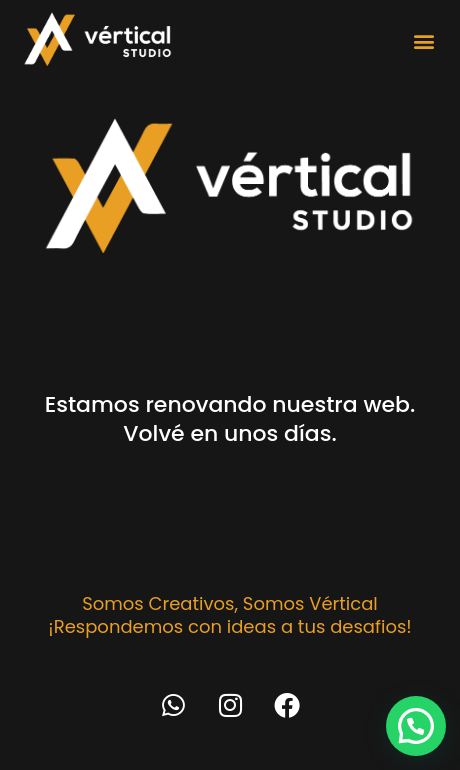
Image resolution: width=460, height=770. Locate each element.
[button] (423, 40)
